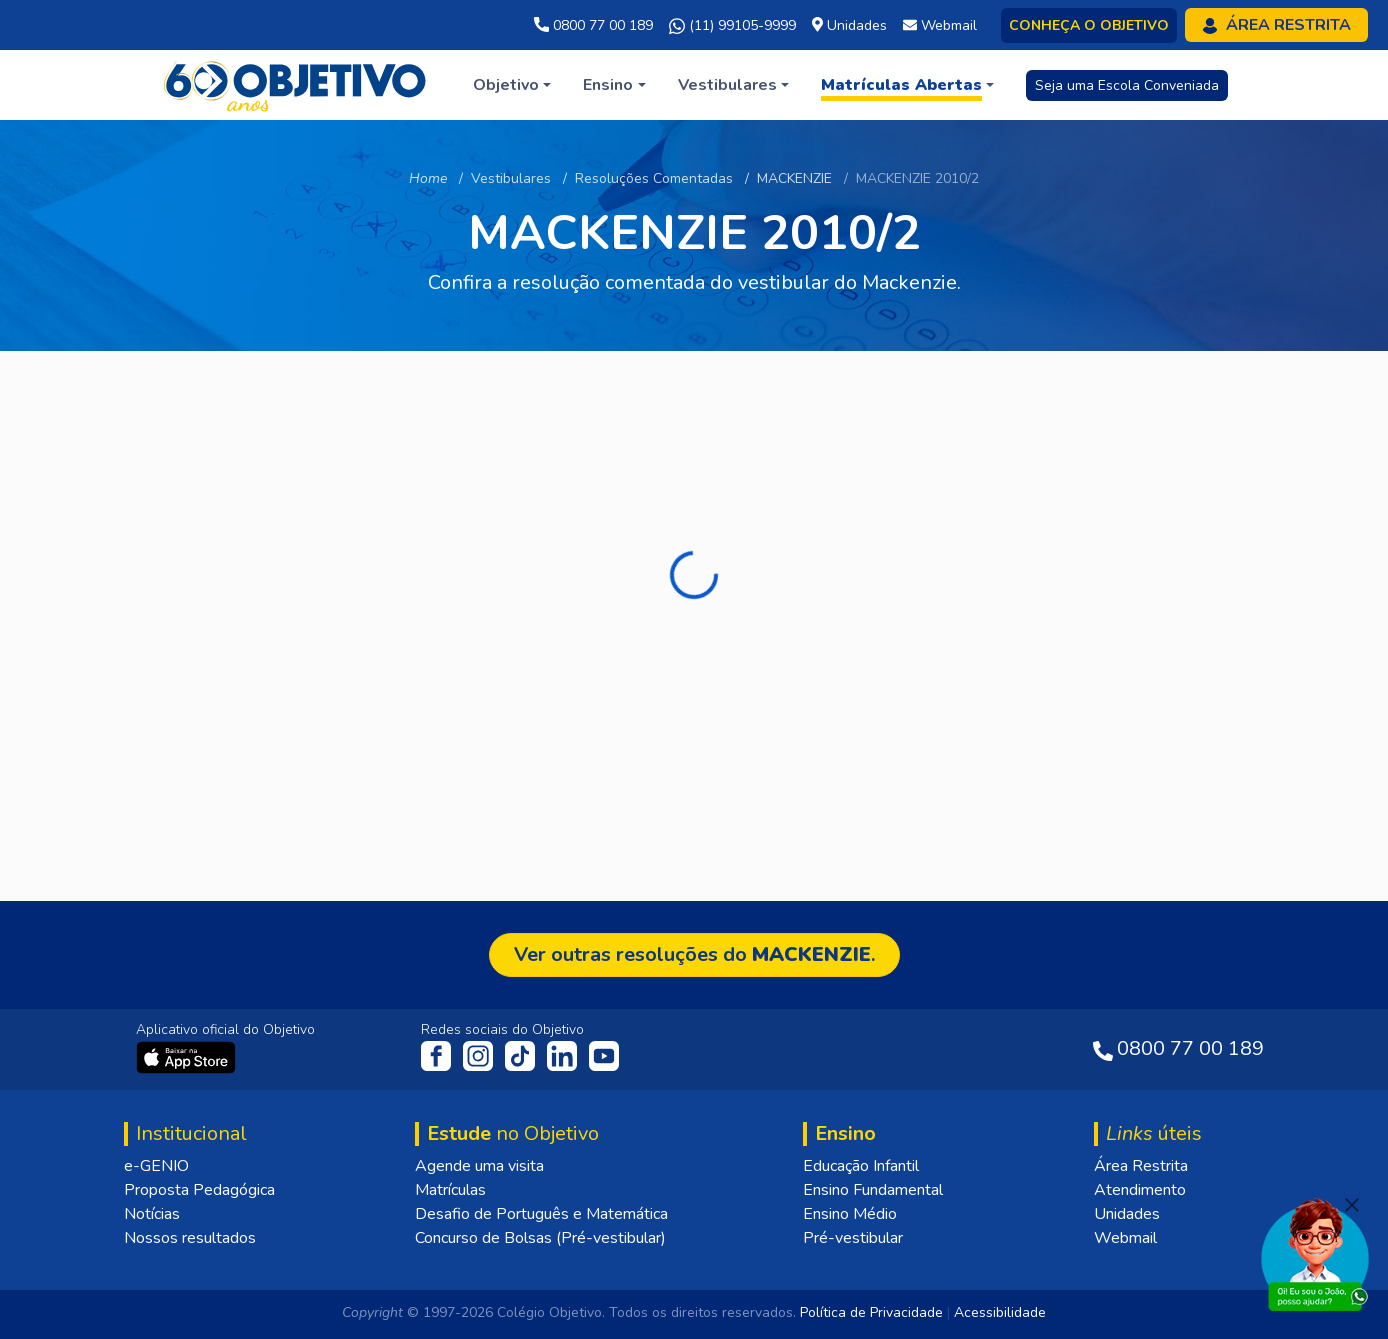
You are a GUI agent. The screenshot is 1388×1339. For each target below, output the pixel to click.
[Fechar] (1352, 1205)
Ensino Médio (850, 1214)
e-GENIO (156, 1166)
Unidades (1127, 1214)
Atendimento (1140, 1190)
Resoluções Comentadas (654, 178)
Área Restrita (1141, 1166)
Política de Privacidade (871, 1312)
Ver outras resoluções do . (694, 954)
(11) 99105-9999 (732, 26)
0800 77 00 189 (593, 25)
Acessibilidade (1000, 1312)
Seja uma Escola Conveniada (1127, 85)
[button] (512, 85)
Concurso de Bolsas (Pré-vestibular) (540, 1238)
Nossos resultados (190, 1238)
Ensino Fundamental (873, 1190)
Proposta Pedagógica (199, 1190)
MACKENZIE (794, 178)
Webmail (1125, 1238)
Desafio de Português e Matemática (541, 1214)
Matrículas (450, 1190)
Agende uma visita (479, 1166)
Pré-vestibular (853, 1238)
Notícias (152, 1214)
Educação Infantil (861, 1166)
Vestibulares (511, 178)
